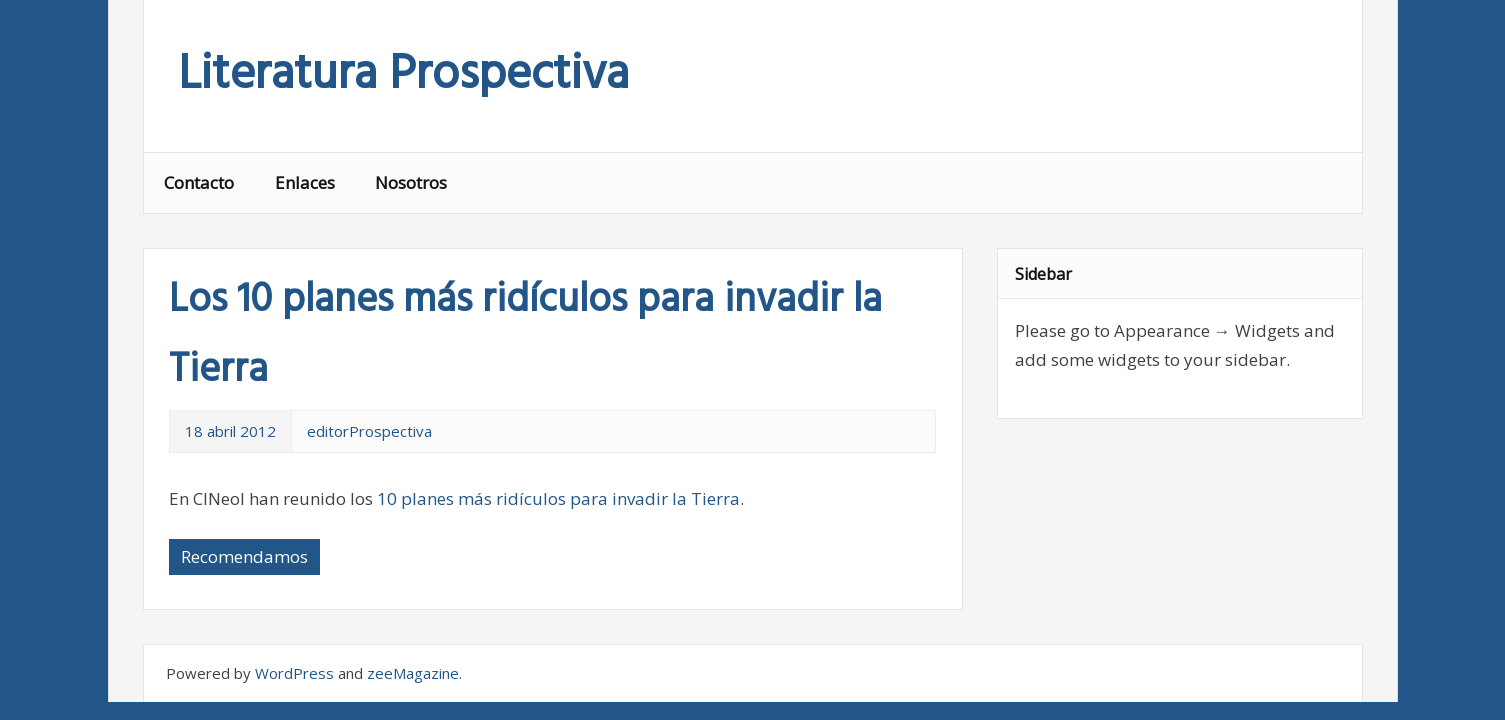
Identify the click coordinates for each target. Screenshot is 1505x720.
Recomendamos (244, 556)
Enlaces (305, 182)
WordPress (294, 673)
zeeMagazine (413, 673)
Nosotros (411, 182)
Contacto (199, 182)
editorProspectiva (369, 431)
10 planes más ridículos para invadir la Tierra (558, 498)
